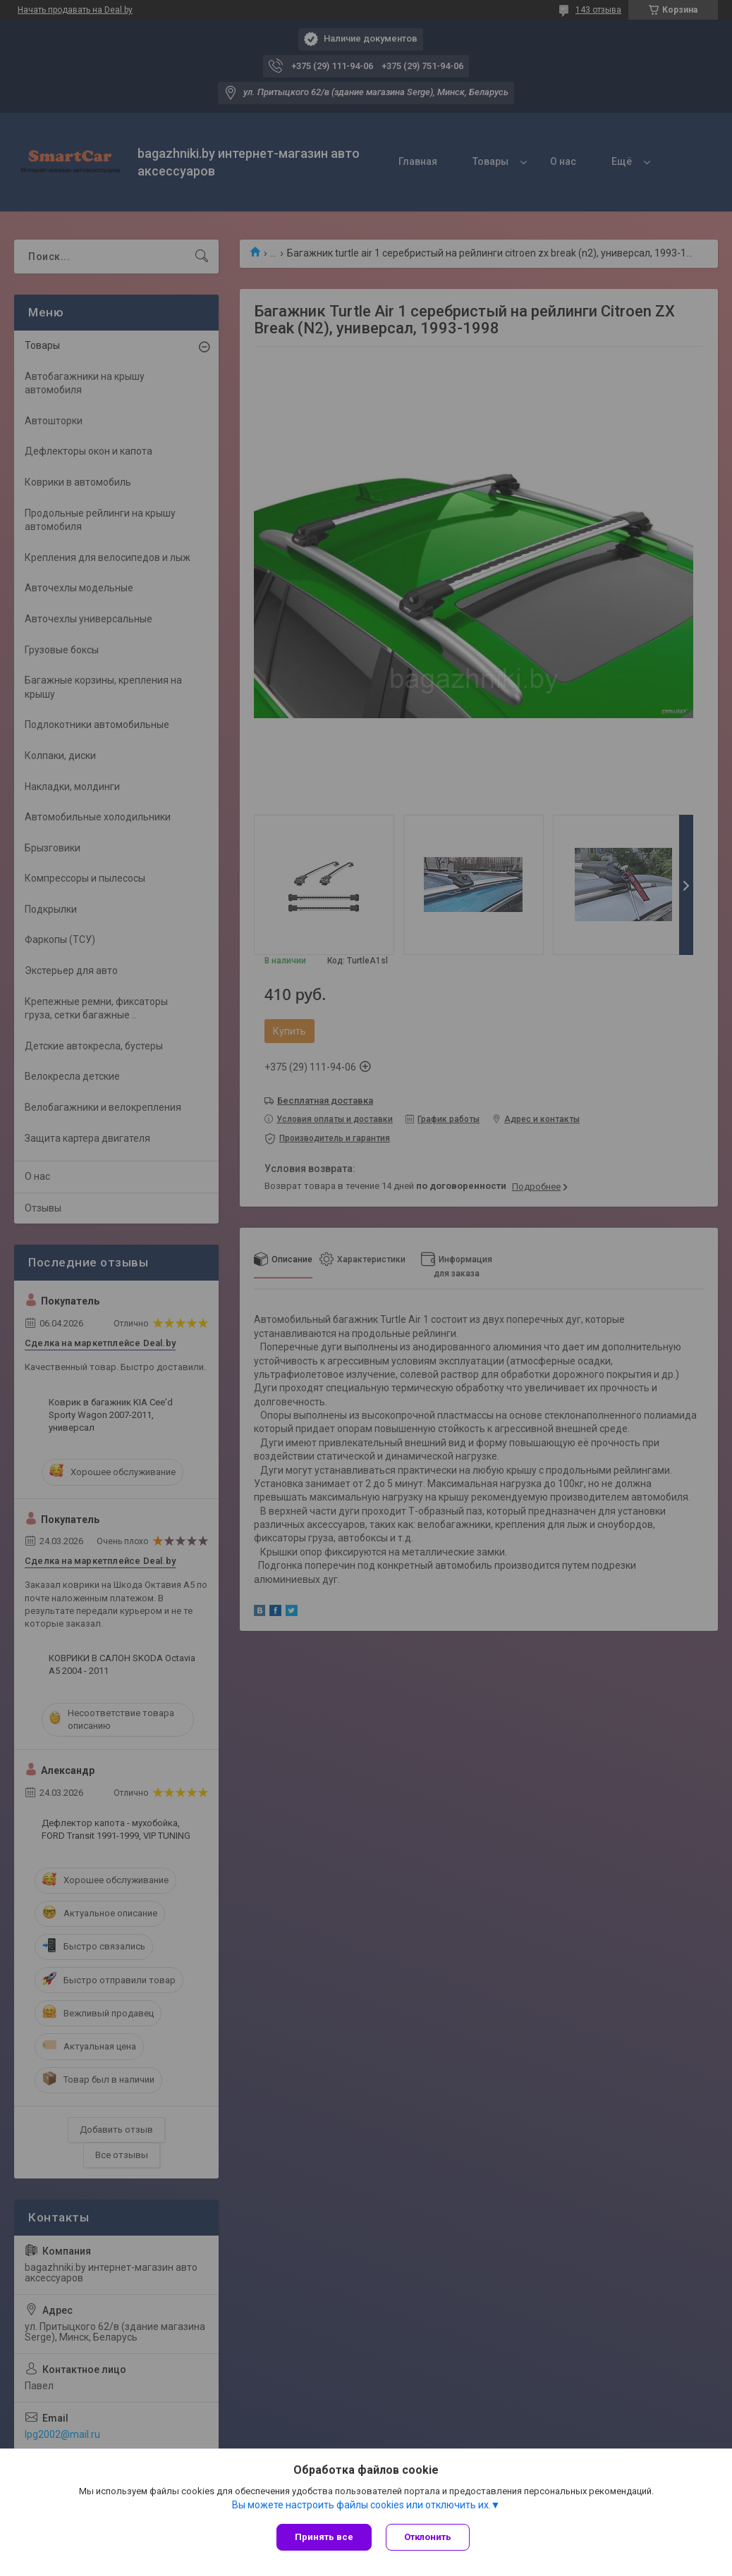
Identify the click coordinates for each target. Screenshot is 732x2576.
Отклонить (427, 2537)
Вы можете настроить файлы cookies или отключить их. (361, 2504)
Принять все (324, 2537)
